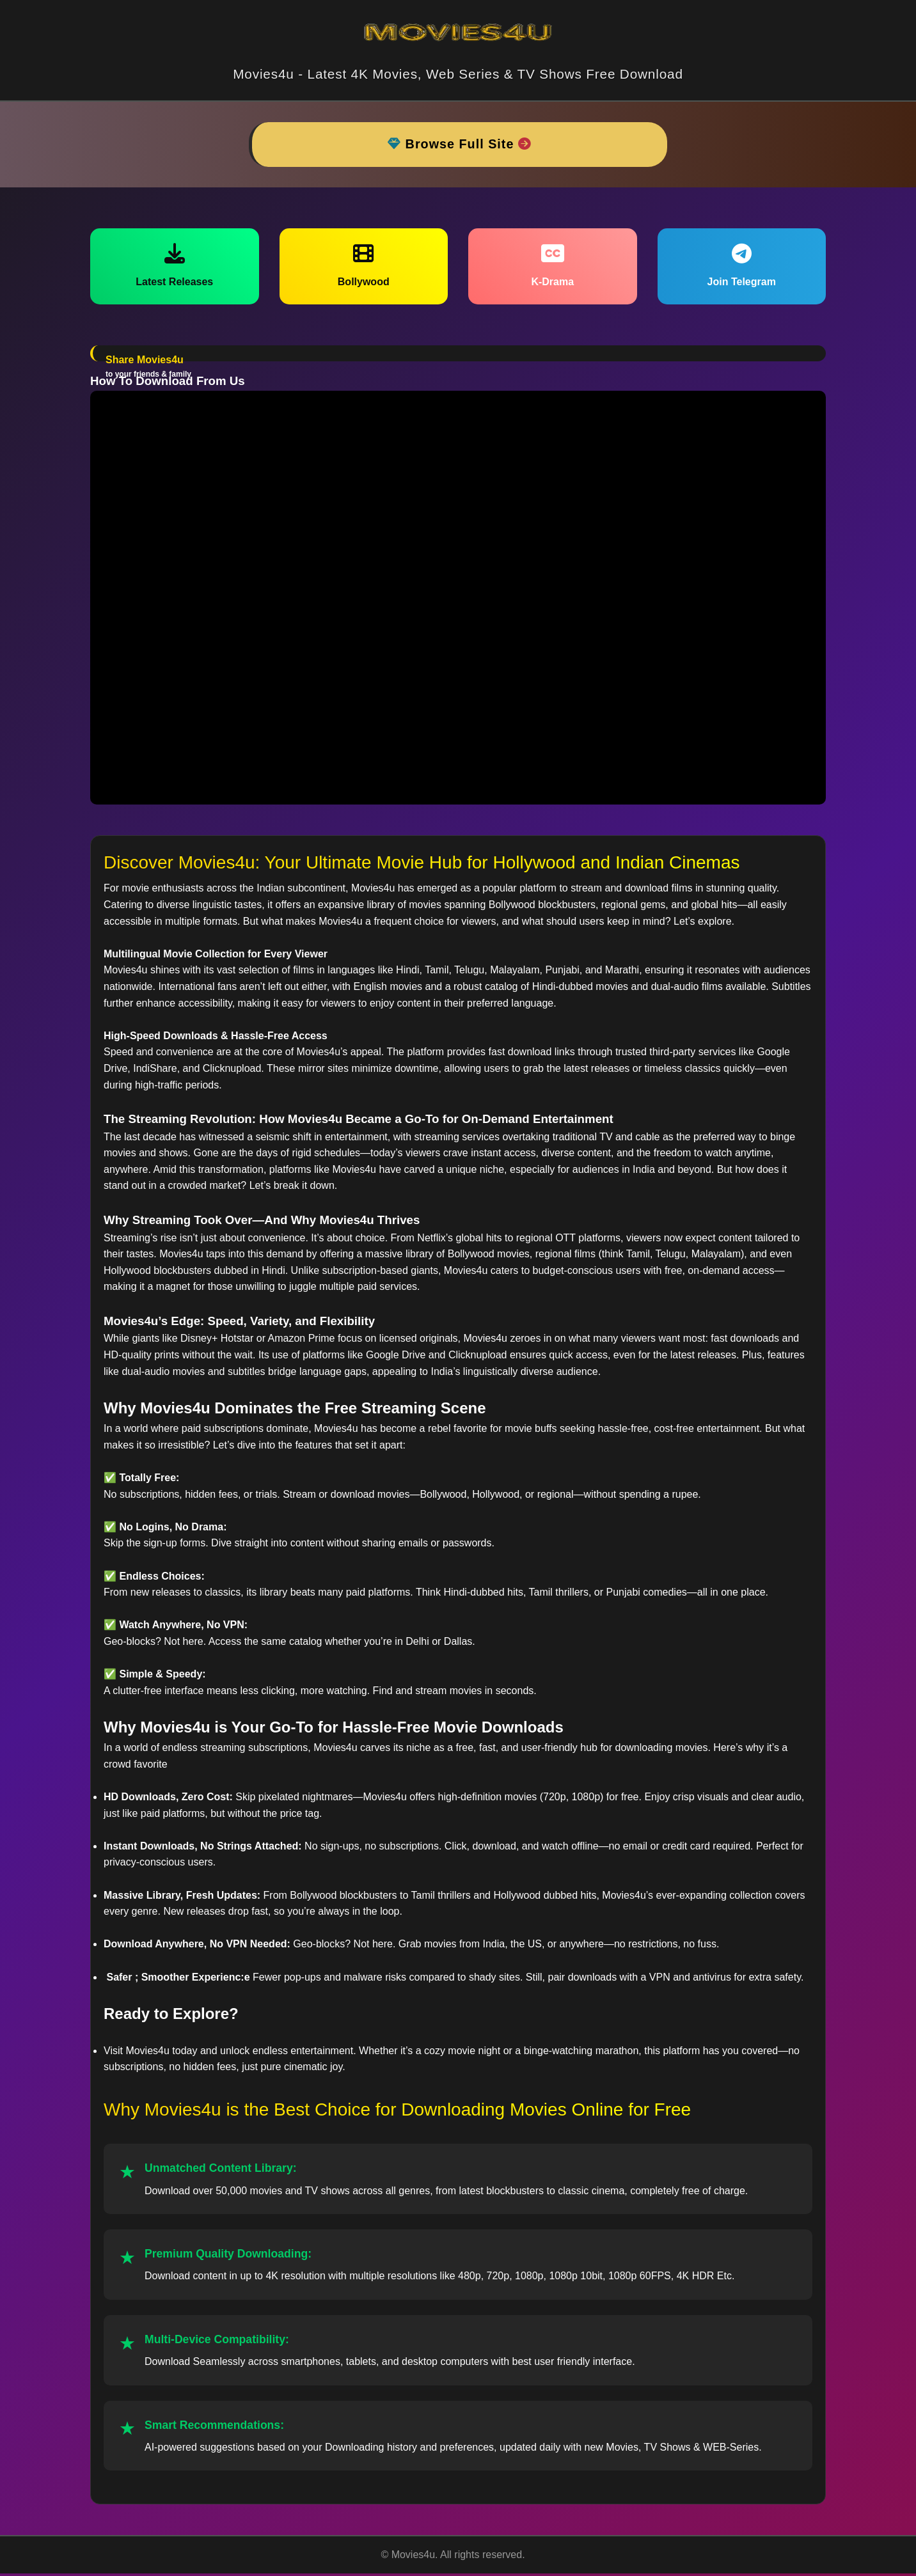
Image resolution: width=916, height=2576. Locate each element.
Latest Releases (174, 267)
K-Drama (552, 267)
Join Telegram (741, 267)
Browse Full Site (459, 145)
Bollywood (364, 267)
